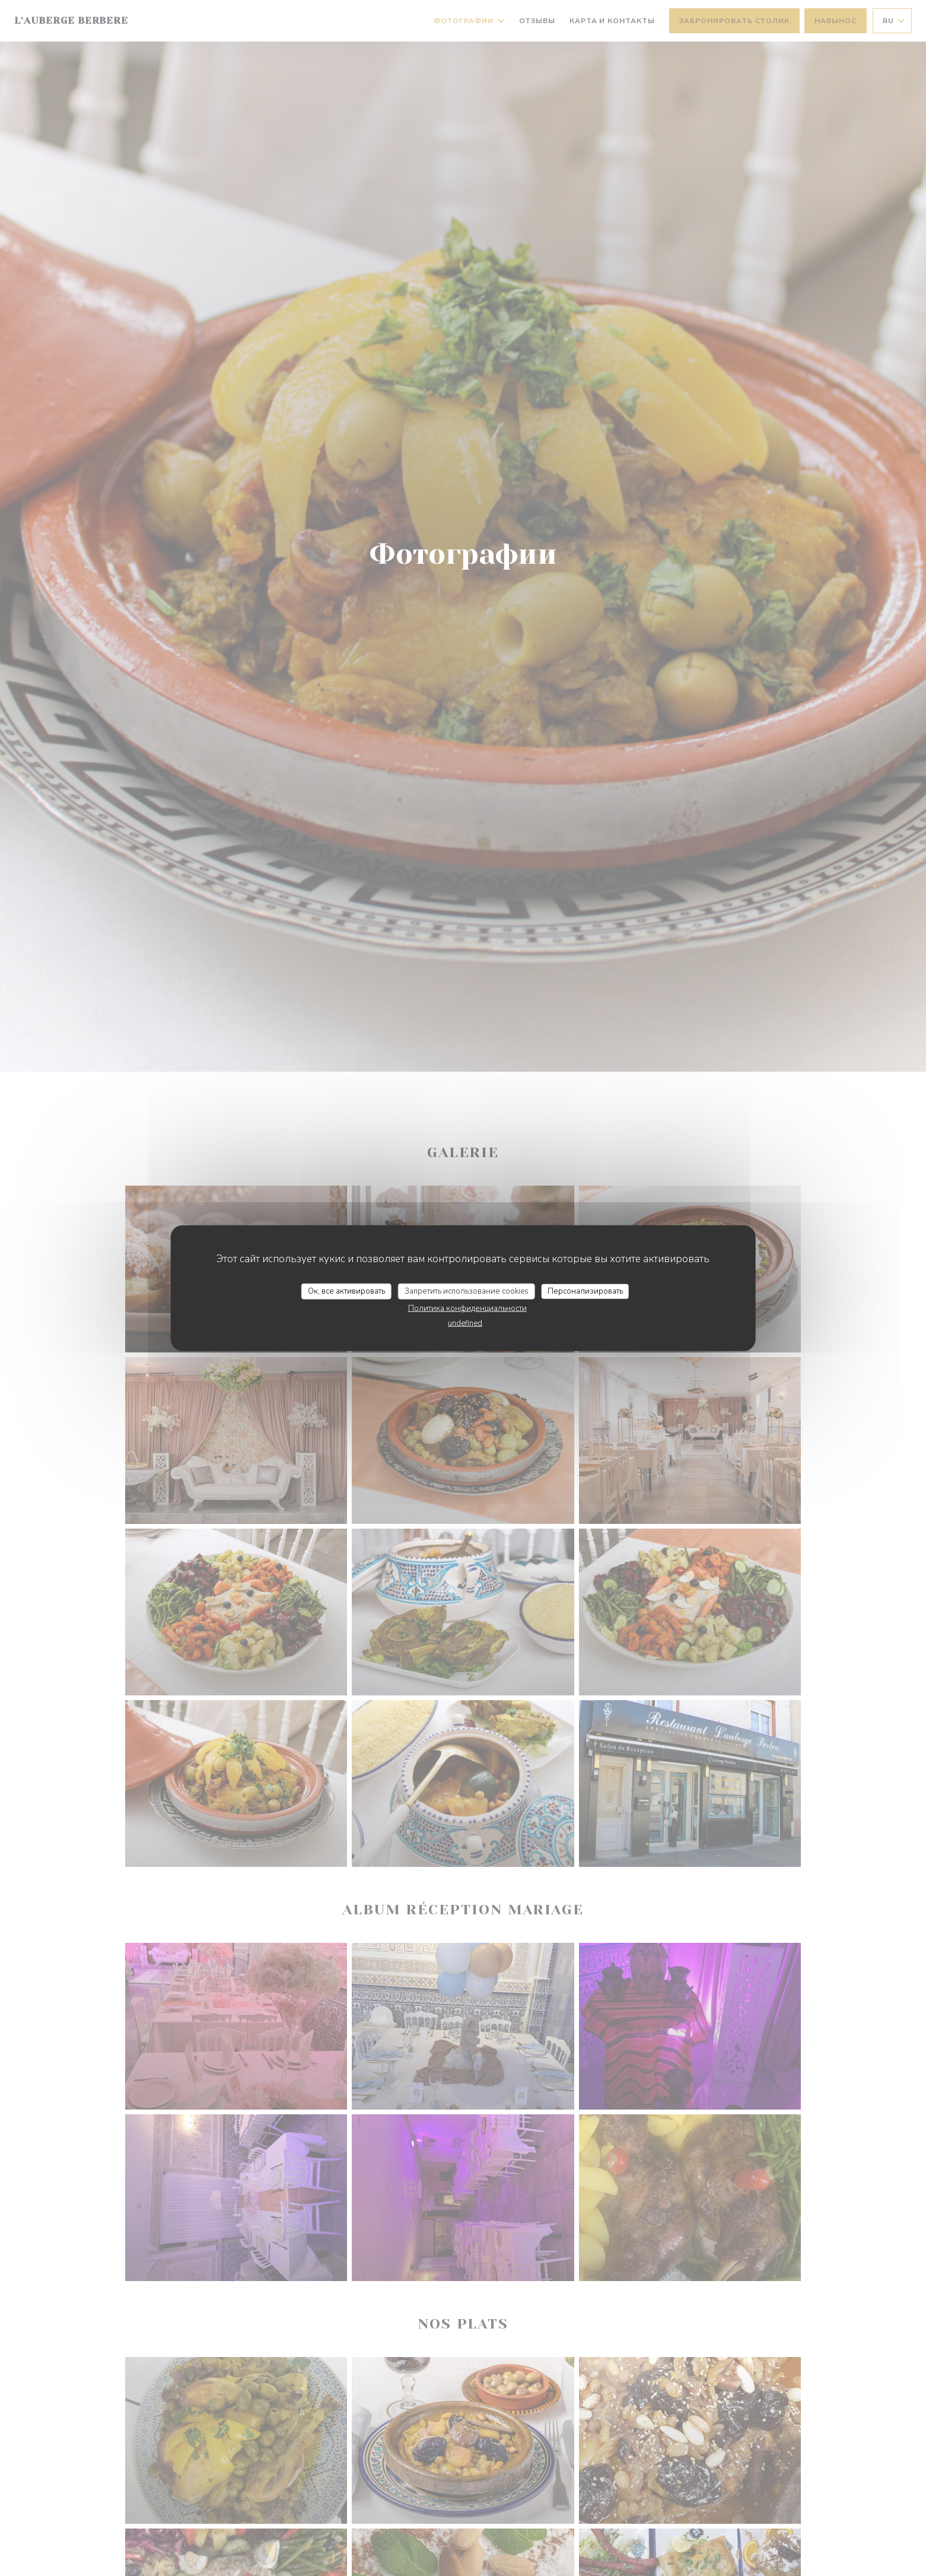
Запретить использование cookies (467, 1290)
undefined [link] (465, 1323)
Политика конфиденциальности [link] (467, 1308)
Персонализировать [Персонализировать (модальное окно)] (585, 1290)
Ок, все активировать (346, 1290)
